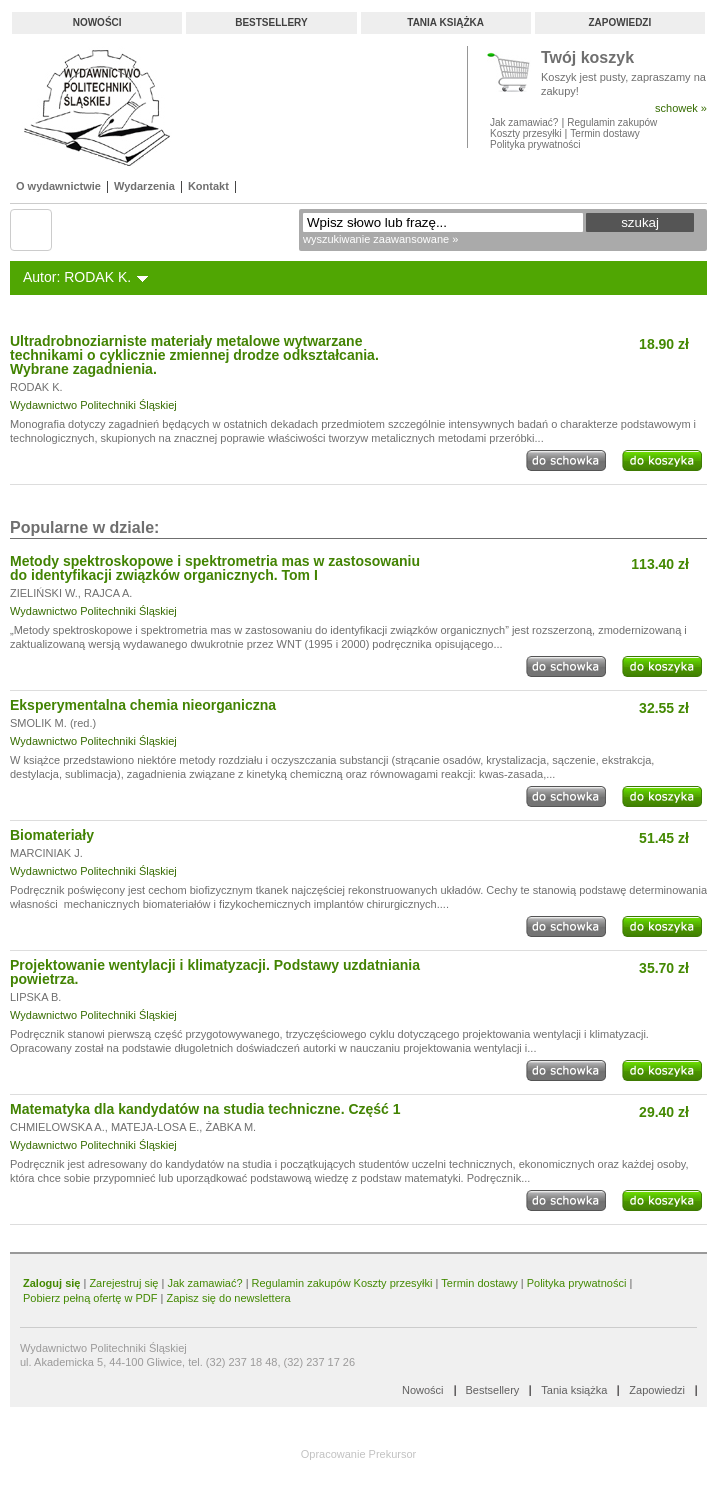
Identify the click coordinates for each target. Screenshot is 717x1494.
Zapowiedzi (619, 22)
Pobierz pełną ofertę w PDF (90, 1298)
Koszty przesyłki (527, 133)
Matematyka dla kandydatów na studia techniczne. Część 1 (205, 1109)
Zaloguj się (51, 1283)
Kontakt (208, 186)
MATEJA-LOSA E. (155, 1127)
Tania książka (445, 22)
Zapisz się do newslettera (228, 1298)
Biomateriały (52, 835)
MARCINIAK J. (46, 853)
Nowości (97, 22)
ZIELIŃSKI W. (44, 593)
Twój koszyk (587, 58)
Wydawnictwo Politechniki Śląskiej (93, 405)
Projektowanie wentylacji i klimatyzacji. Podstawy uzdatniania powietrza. (215, 972)
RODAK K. (36, 387)
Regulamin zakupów (612, 122)
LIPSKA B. (35, 997)
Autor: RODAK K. (77, 277)
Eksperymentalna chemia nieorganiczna (143, 705)
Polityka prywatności (535, 144)
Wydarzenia (144, 186)
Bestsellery (271, 22)
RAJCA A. (108, 593)
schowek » (681, 108)
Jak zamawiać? (524, 122)
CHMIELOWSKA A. (57, 1127)
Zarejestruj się (123, 1283)
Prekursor (393, 1454)
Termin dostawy (604, 133)
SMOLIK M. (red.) (53, 723)
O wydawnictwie (58, 186)
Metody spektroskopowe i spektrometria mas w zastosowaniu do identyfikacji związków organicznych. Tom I (215, 568)
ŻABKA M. (230, 1127)
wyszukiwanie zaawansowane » (380, 239)
